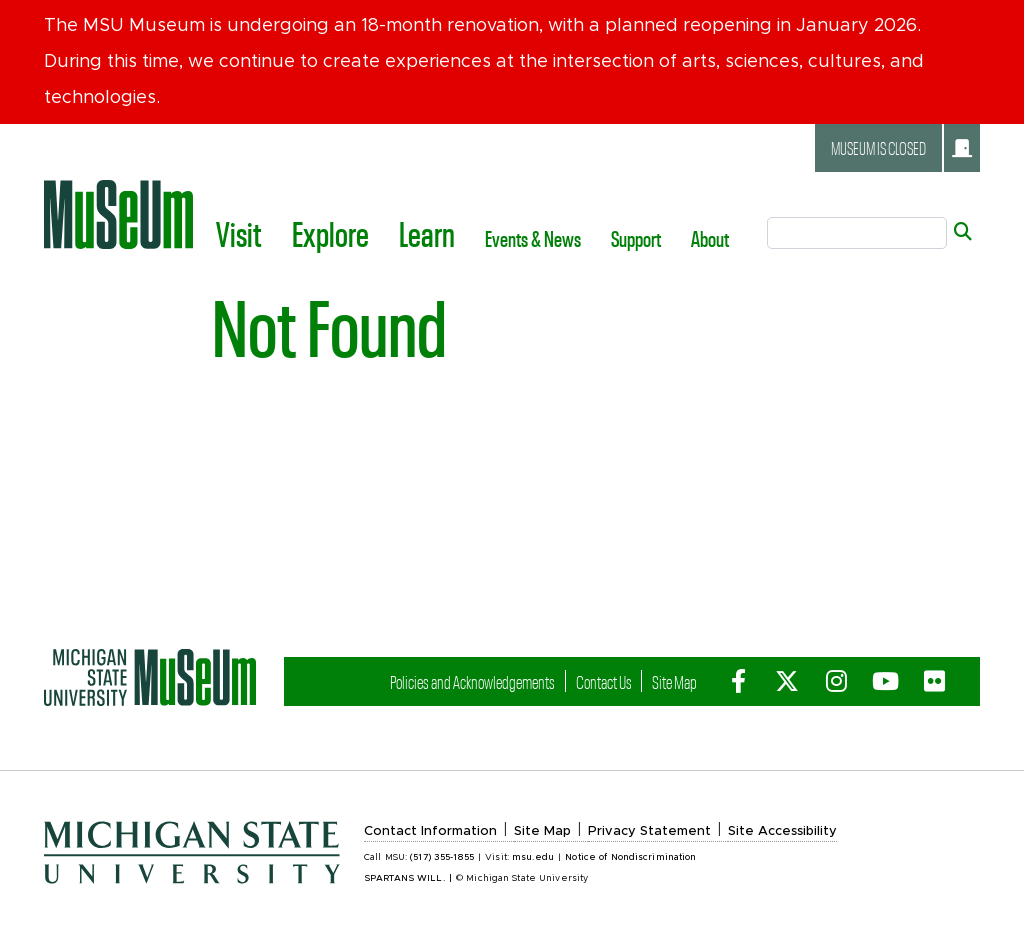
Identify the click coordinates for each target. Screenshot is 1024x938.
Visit (239, 233)
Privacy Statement (649, 831)
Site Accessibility (782, 831)
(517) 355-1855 (442, 857)
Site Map (674, 681)
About (710, 238)
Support (636, 238)
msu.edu (533, 857)
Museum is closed (901, 148)
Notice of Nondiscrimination (630, 857)
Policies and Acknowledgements (472, 681)
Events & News (533, 238)
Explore (330, 233)
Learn (427, 233)
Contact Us (604, 681)
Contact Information (430, 831)
